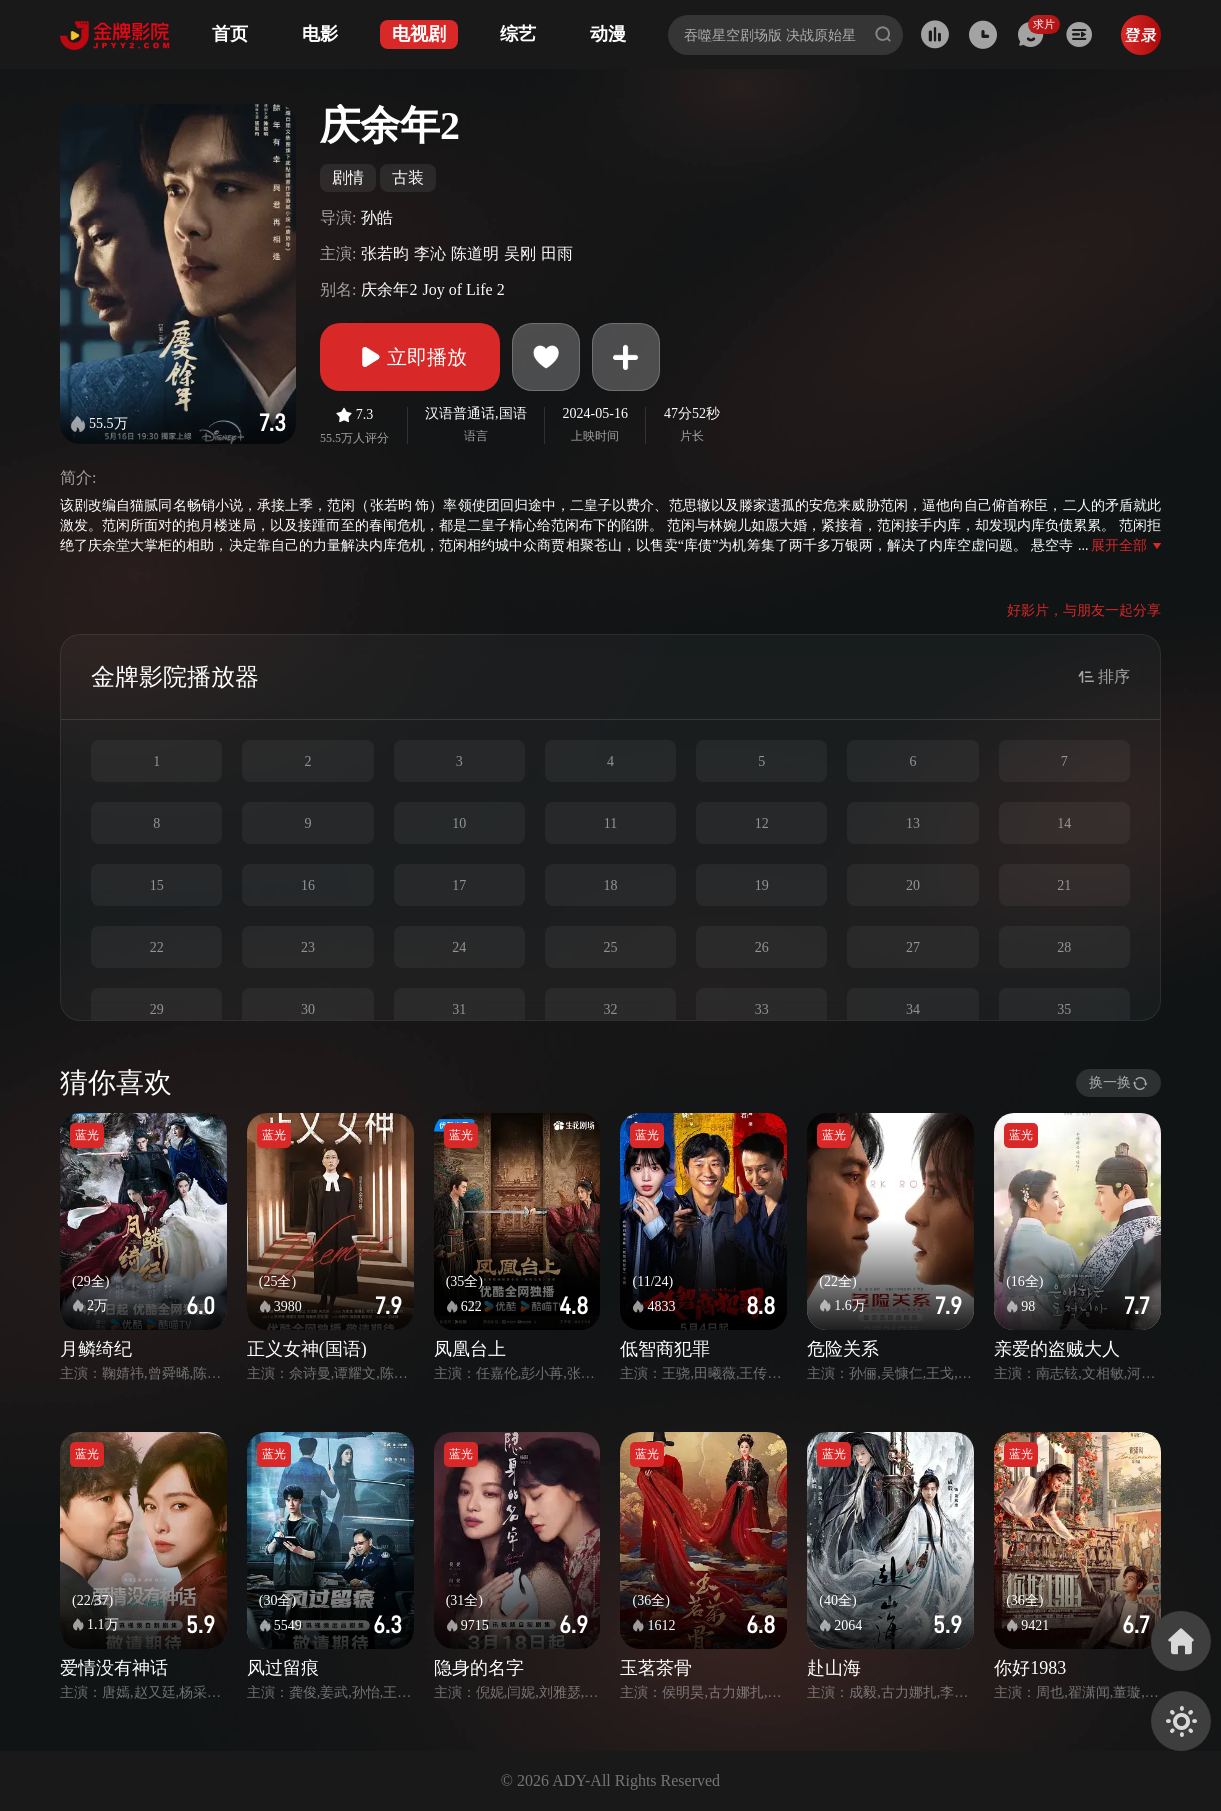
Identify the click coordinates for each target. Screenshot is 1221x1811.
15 (157, 885)
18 (610, 885)
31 (459, 1009)
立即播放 (410, 357)
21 (1064, 885)
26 (762, 947)
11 (610, 823)
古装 (408, 177)
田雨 (557, 253)
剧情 (348, 177)
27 (913, 947)
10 (459, 823)
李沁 (430, 253)
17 (459, 885)
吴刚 (520, 253)
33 (762, 1009)
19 (762, 885)
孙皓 (377, 217)
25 (610, 947)
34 (913, 1009)
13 (913, 823)
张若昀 (385, 253)
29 (157, 1009)
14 (1064, 823)
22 (157, 947)
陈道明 (475, 253)
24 (459, 947)
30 (308, 1009)
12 (762, 823)
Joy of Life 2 (463, 289)
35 (1064, 1009)
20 (913, 885)
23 (308, 947)
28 (1064, 947)
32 (610, 1009)
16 (308, 885)
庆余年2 (389, 289)
